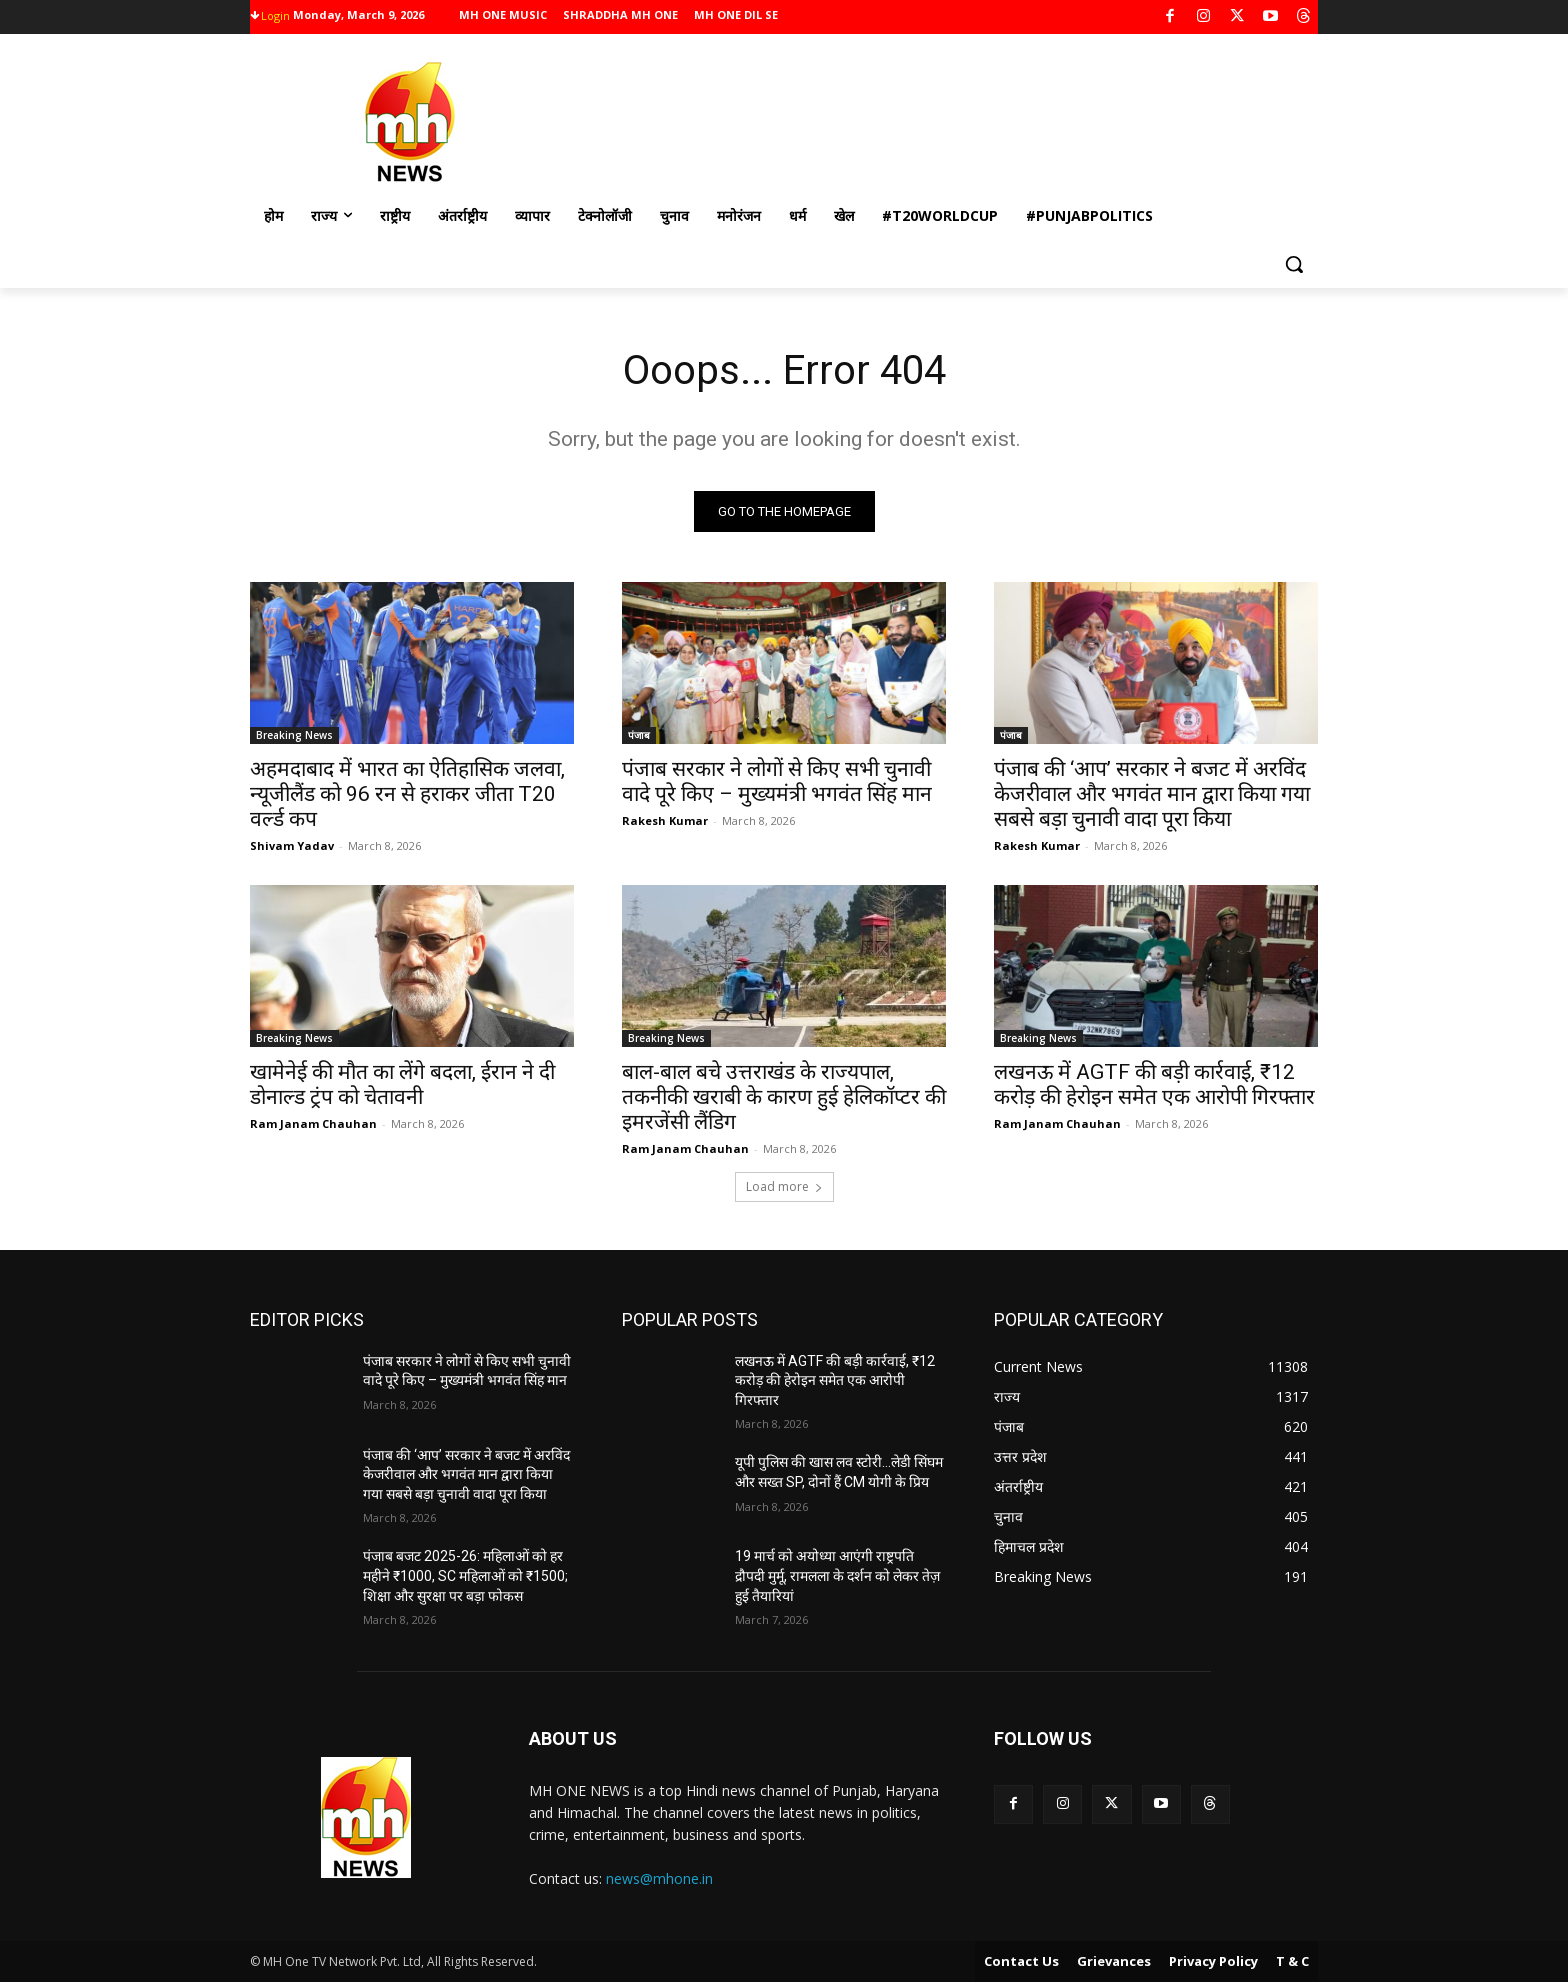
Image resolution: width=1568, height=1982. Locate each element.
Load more (784, 1186)
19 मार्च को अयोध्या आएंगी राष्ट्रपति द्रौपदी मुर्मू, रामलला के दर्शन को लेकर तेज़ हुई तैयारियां (837, 1575)
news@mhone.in (659, 1878)
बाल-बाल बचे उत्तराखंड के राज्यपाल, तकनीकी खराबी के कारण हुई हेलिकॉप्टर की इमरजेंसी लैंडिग (784, 1097)
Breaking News (294, 735)
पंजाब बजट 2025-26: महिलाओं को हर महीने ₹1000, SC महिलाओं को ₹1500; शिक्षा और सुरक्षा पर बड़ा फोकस (465, 1575)
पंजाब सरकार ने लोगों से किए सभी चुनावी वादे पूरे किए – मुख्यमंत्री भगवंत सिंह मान (777, 781)
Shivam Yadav (292, 845)
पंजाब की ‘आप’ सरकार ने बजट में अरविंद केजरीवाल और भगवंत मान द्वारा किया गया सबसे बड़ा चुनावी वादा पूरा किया (1152, 794)
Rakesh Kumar (665, 820)
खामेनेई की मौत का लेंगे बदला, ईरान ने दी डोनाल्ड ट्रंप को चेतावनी (402, 1084)
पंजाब (639, 735)
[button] (1294, 264)
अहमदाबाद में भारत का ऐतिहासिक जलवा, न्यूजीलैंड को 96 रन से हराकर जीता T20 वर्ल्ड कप (407, 794)
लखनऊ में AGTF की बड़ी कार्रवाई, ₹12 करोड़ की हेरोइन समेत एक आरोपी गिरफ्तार (1154, 1084)
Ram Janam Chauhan (313, 1123)
